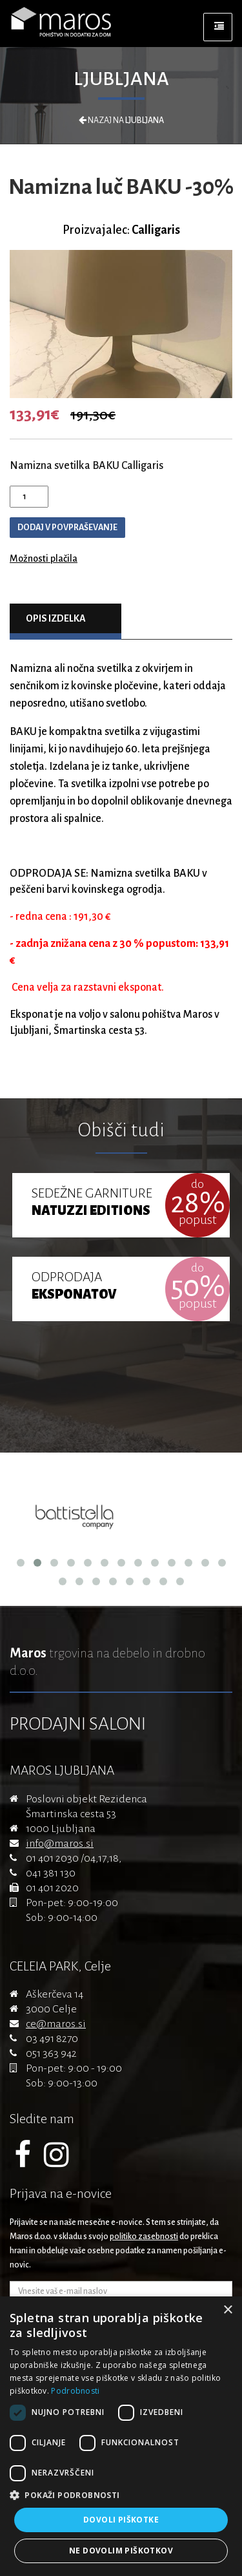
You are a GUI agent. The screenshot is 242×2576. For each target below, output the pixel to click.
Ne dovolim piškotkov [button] (121, 2550)
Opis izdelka (56, 618)
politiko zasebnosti (144, 2236)
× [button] (227, 2310)
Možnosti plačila (43, 558)
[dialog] (121, 2436)
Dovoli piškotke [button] (121, 2519)
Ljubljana (121, 78)
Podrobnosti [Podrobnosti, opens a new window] (75, 2390)
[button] (121, 2495)
